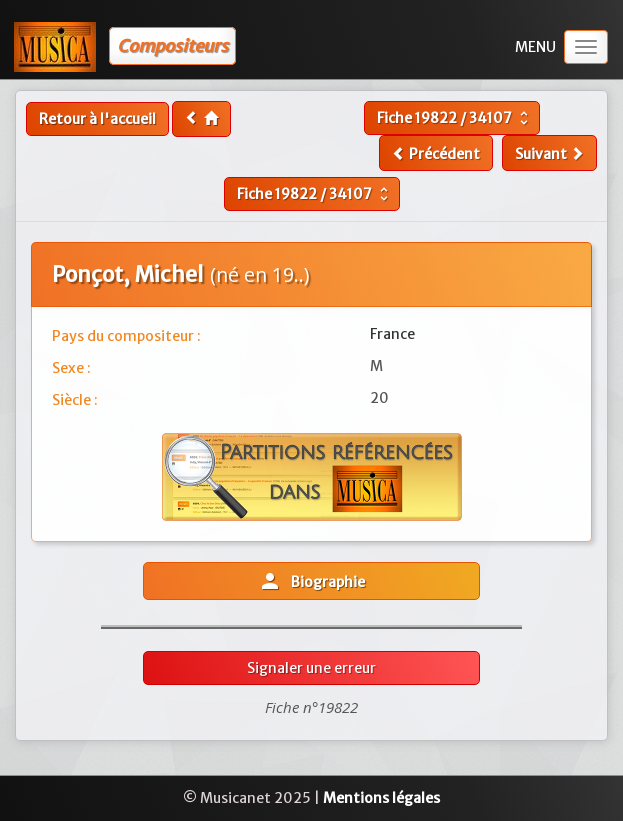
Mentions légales (381, 798)
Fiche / (455, 118)
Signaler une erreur (311, 668)
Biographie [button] (311, 581)
